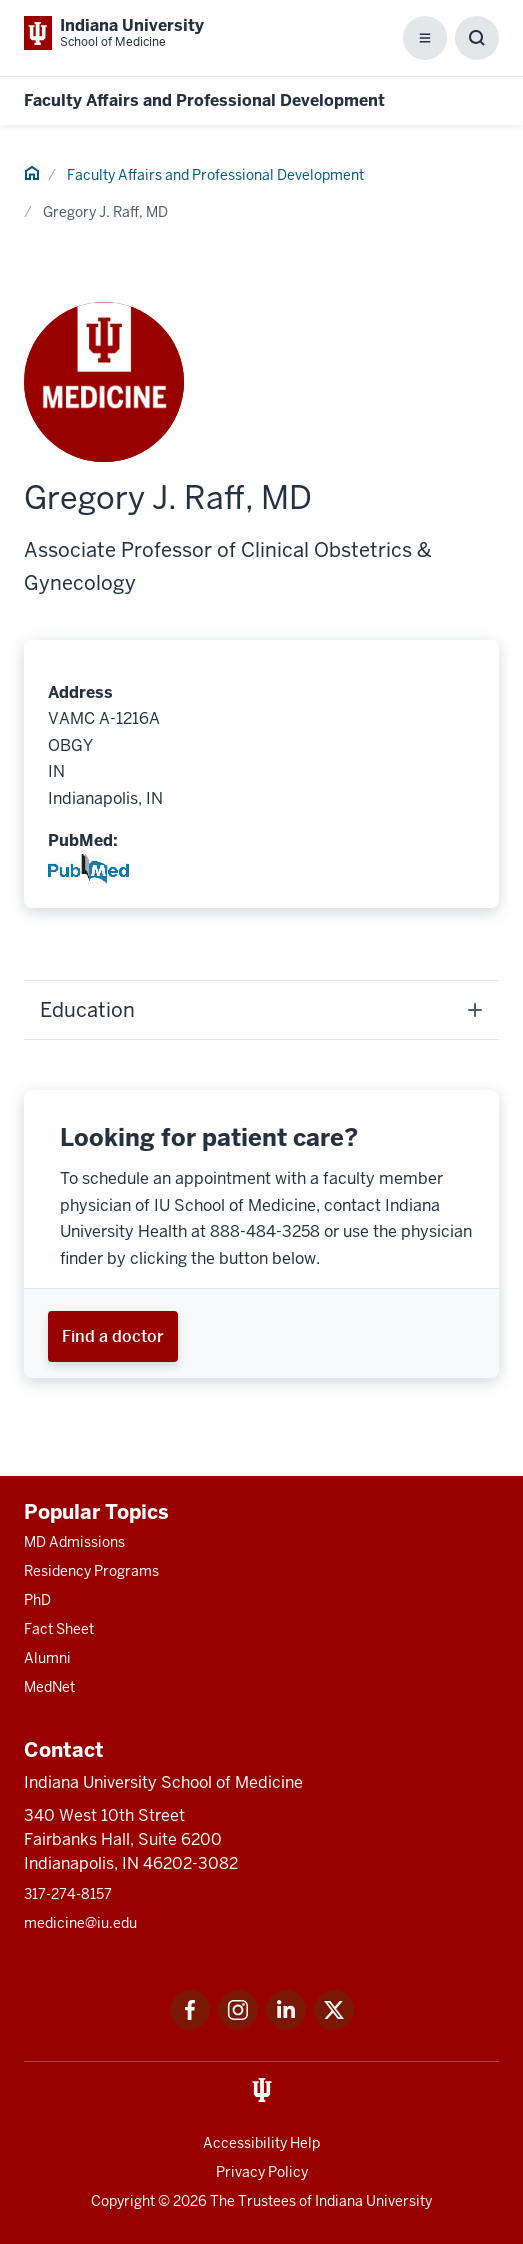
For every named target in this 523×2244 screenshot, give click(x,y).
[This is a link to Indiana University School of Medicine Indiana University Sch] (114, 33)
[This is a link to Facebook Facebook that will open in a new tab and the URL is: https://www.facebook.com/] (190, 2024)
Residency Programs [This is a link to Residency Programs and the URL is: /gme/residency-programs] (91, 1571)
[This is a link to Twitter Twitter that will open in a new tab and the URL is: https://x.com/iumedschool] (334, 2024)
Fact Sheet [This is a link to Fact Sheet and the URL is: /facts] (59, 1629)
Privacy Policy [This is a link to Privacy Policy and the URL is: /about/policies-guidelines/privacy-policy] (262, 2172)
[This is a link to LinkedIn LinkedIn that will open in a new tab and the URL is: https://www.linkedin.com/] (286, 2024)
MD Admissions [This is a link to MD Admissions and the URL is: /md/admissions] (74, 1542)
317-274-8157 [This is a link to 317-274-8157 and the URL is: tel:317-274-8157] (68, 1894)
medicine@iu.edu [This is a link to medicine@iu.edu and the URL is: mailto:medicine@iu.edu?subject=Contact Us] (80, 1923)
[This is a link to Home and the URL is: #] (32, 176)
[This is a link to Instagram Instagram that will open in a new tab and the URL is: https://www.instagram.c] (238, 2024)
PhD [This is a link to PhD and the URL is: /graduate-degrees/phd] (37, 1600)
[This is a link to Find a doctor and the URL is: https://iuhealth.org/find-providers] (113, 1336)
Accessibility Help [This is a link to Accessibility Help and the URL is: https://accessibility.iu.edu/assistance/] (261, 2143)
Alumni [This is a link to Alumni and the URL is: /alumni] (47, 1658)
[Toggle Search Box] (477, 38)
